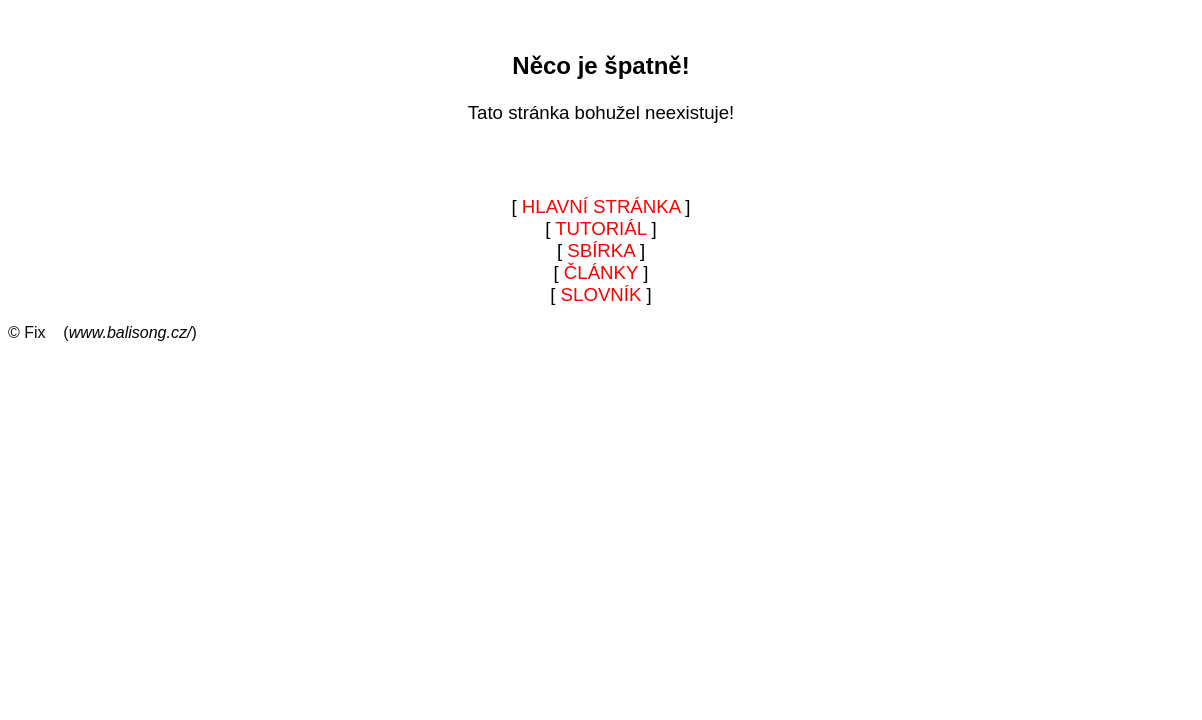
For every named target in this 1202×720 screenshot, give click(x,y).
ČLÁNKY (601, 272)
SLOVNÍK (601, 294)
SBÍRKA (600, 250)
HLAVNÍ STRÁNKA (601, 206)
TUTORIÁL (600, 228)
